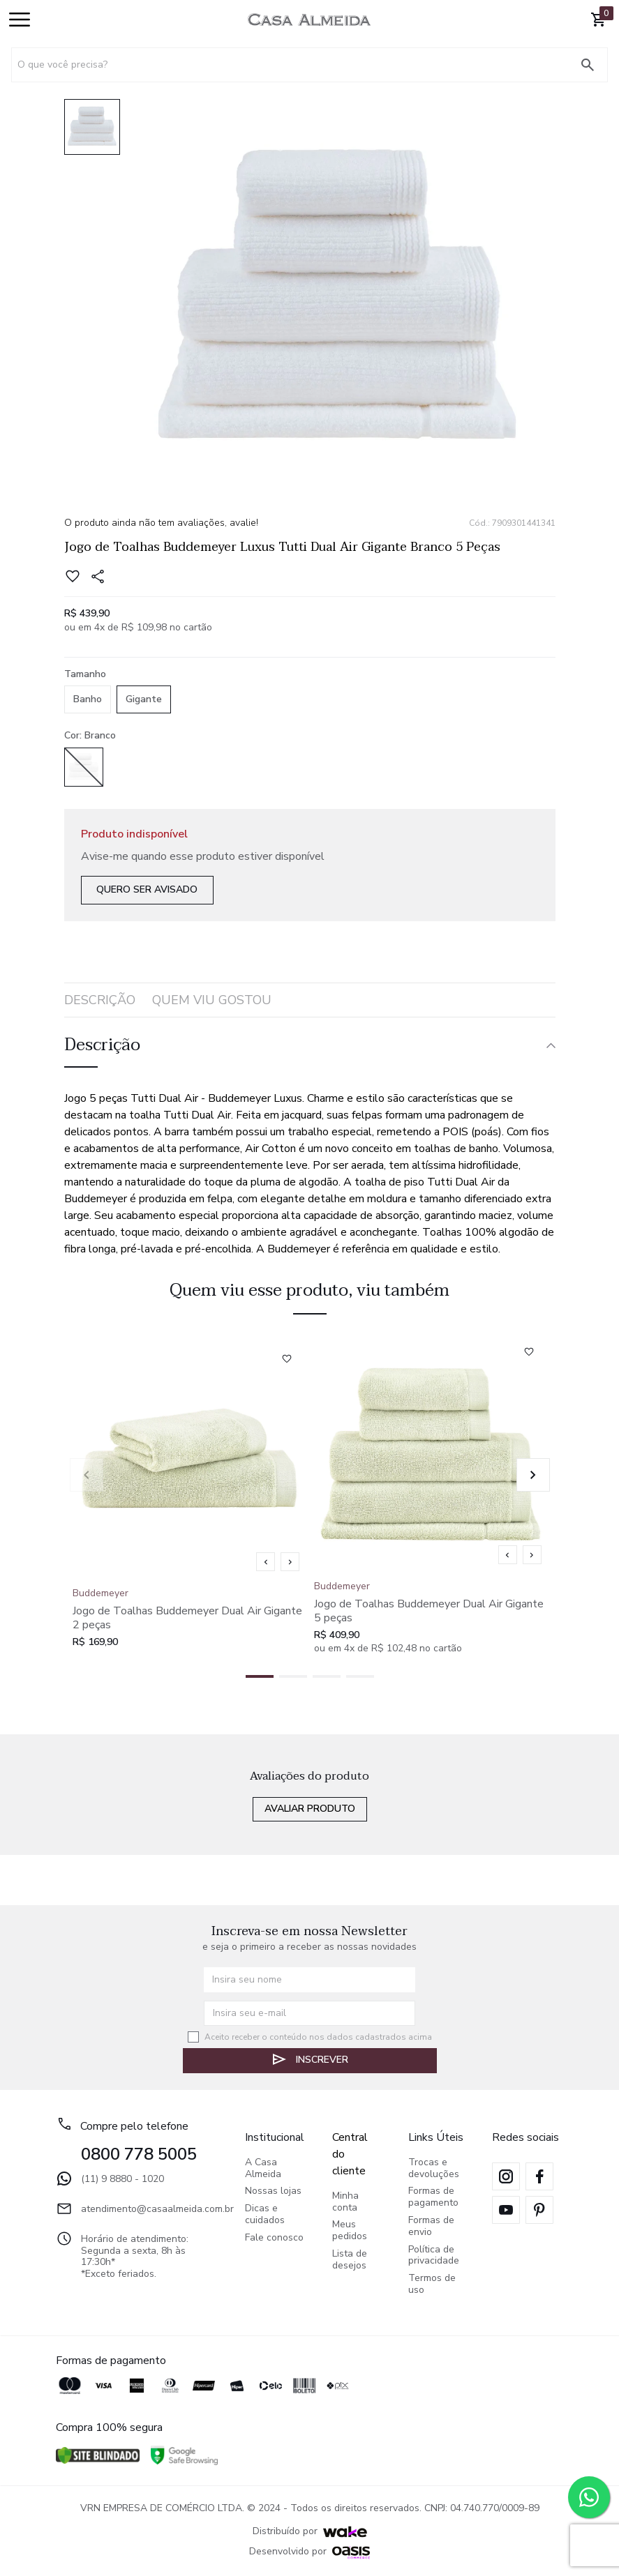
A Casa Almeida (263, 2169)
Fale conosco (274, 2238)
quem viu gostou (211, 1000)
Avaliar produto (309, 1808)
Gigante (144, 699)
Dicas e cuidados (265, 2215)
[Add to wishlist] (76, 576)
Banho (87, 699)
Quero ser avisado (146, 889)
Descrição (99, 1000)
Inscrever (309, 2059)
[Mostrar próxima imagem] (290, 1561)
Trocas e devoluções (433, 2169)
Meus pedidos (349, 2231)
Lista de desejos (349, 2260)
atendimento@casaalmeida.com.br (136, 2208)
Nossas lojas (273, 2191)
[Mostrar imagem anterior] (265, 1561)
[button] (533, 1475)
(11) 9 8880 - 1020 (110, 2178)
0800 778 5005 (139, 2154)
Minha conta (345, 2202)
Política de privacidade (433, 2256)
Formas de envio (431, 2226)
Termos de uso (432, 2284)
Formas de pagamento (433, 2197)
